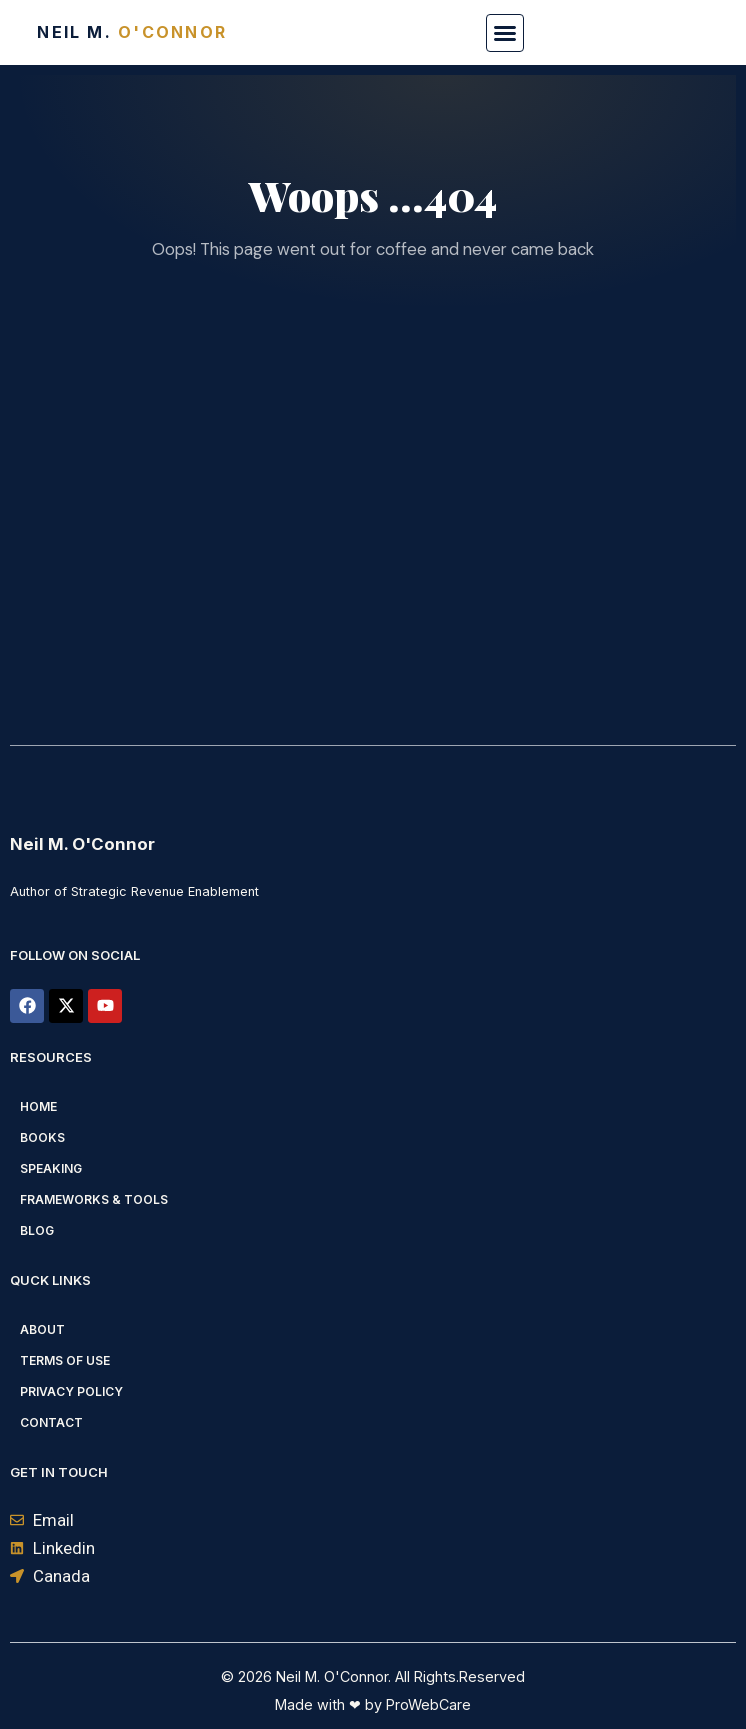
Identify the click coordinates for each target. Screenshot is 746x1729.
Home (38, 1106)
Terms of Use (65, 1360)
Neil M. (132, 32)
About (42, 1329)
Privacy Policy (71, 1391)
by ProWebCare (416, 1704)
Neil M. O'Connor (82, 844)
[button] (505, 33)
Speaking (51, 1168)
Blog (37, 1230)
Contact (51, 1422)
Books (42, 1137)
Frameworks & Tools (94, 1199)
